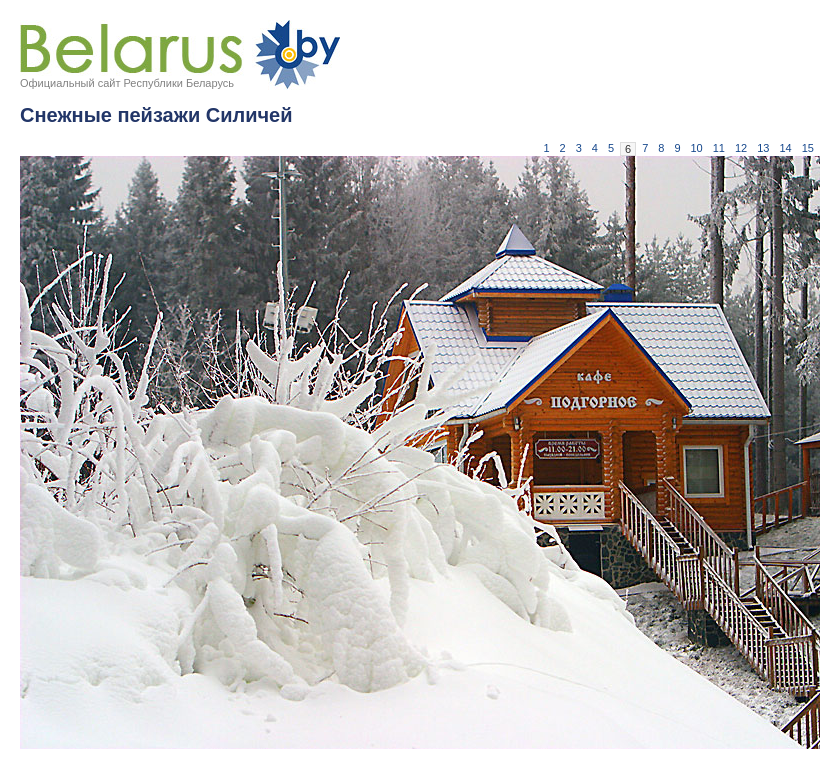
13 (763, 148)
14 (786, 148)
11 (719, 148)
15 (808, 148)
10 (697, 148)
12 (741, 148)
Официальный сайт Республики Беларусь (127, 83)
